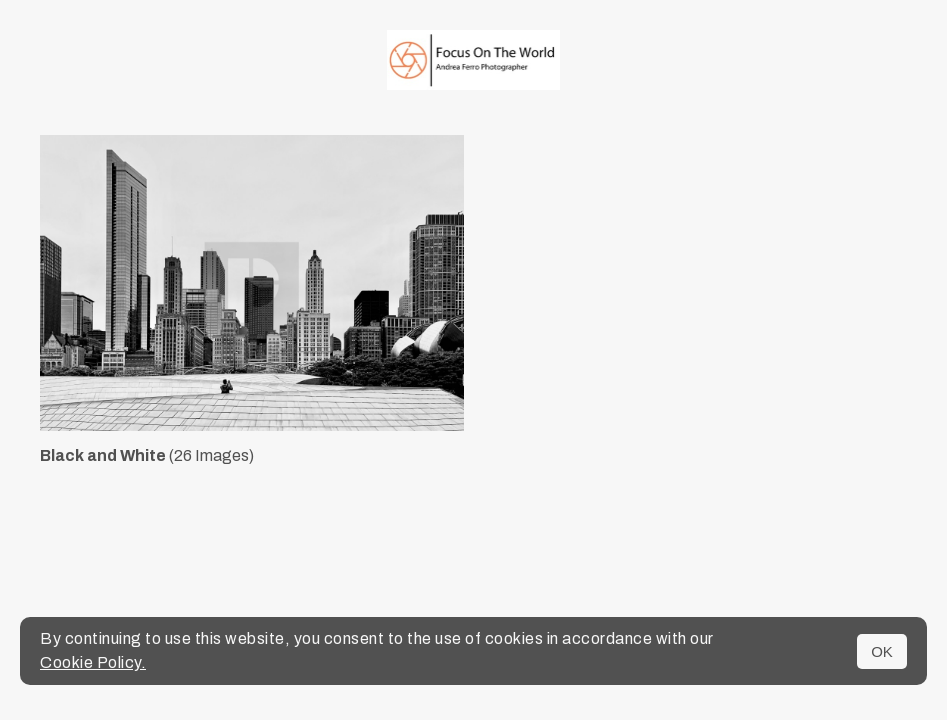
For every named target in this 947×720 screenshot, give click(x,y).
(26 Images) (147, 455)
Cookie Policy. (93, 662)
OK (882, 651)
